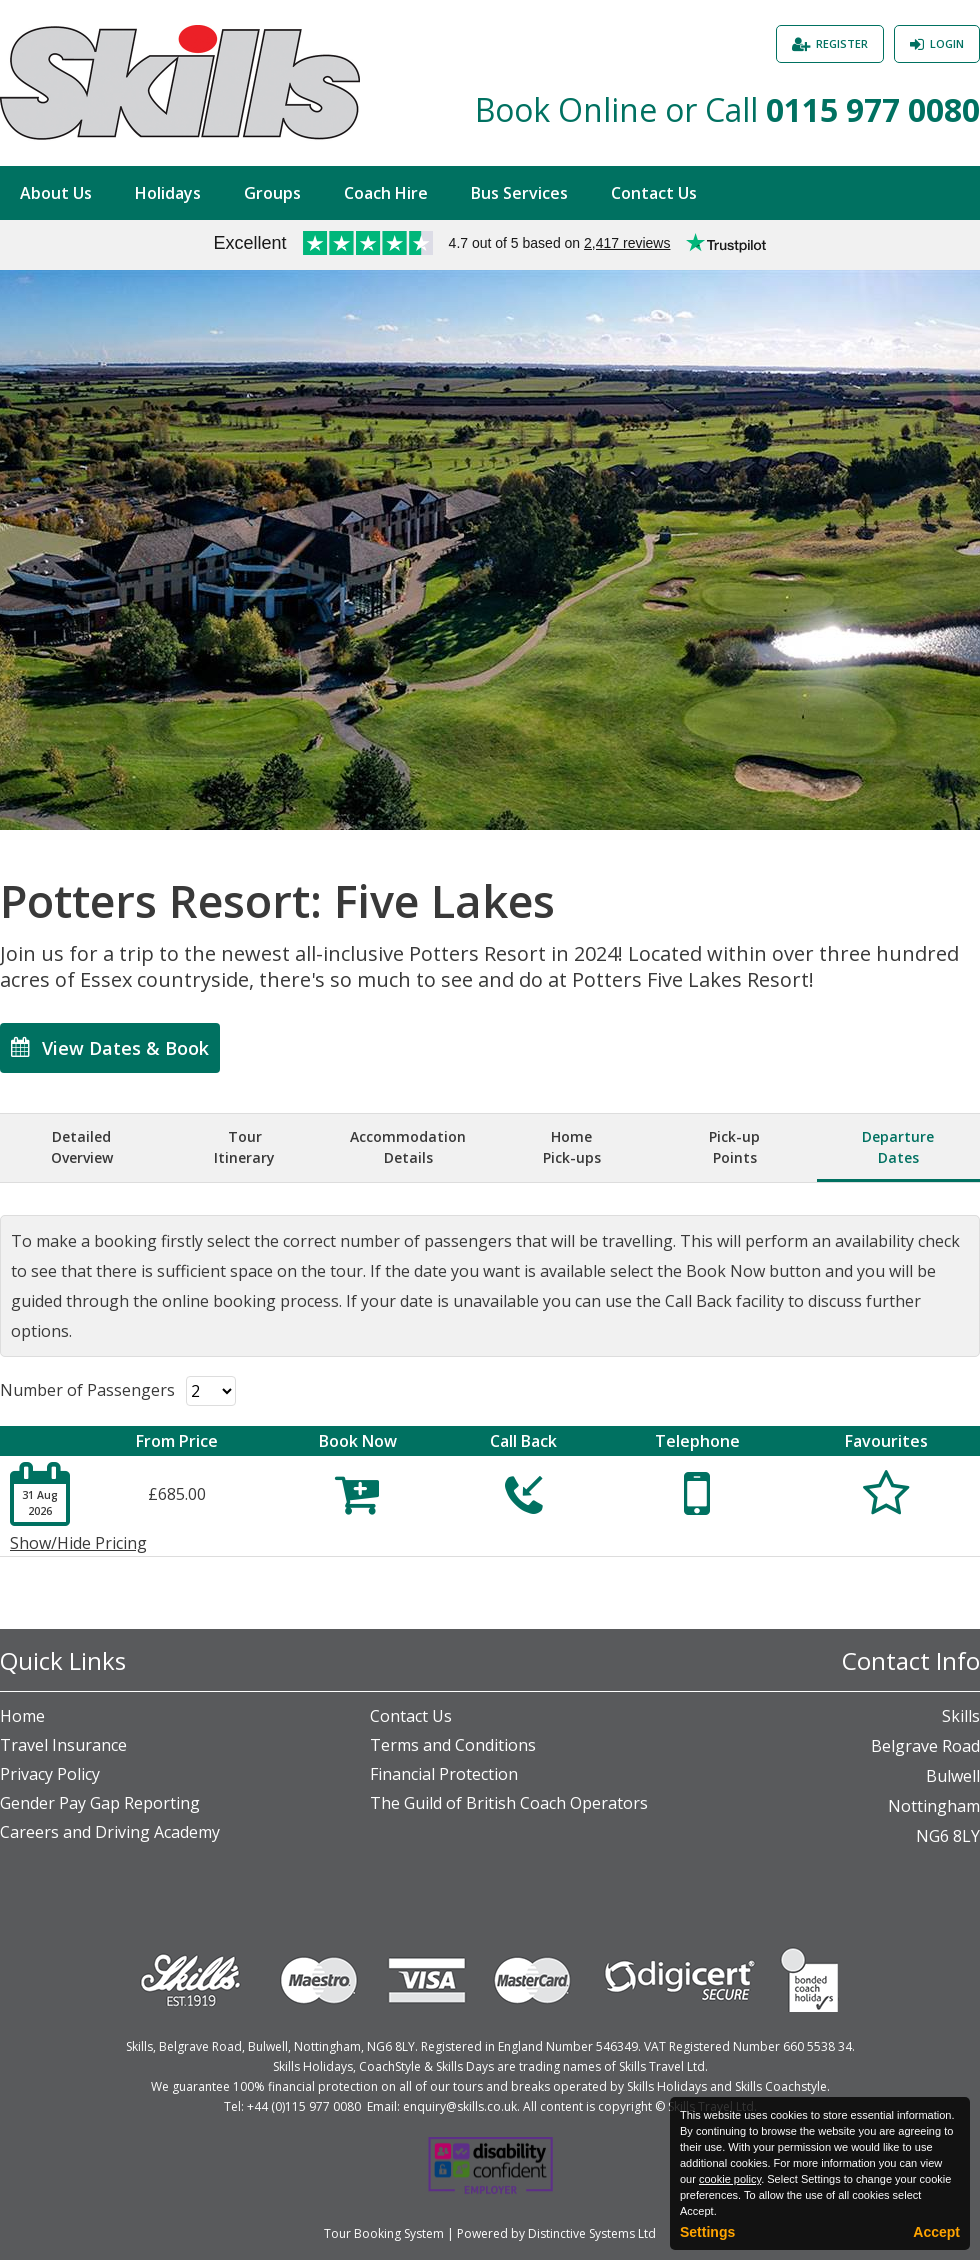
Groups (272, 193)
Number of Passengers (87, 1390)
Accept (936, 2232)
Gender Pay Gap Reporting (100, 1803)
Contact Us (654, 193)
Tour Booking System (384, 2233)
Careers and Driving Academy (110, 1832)
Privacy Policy (50, 1774)
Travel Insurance (63, 1745)
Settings (707, 2232)
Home (22, 1716)
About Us (56, 193)
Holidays (168, 193)
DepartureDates (898, 1147)
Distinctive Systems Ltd (592, 2233)
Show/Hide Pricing (78, 1543)
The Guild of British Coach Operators (509, 1803)
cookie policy (730, 2179)
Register (842, 43)
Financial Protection (444, 1774)
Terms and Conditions (453, 1745)
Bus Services (519, 193)
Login (947, 43)
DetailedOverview (82, 1147)
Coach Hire (386, 193)
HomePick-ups (572, 1147)
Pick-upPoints (734, 1147)
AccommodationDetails (408, 1147)
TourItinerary (244, 1147)
